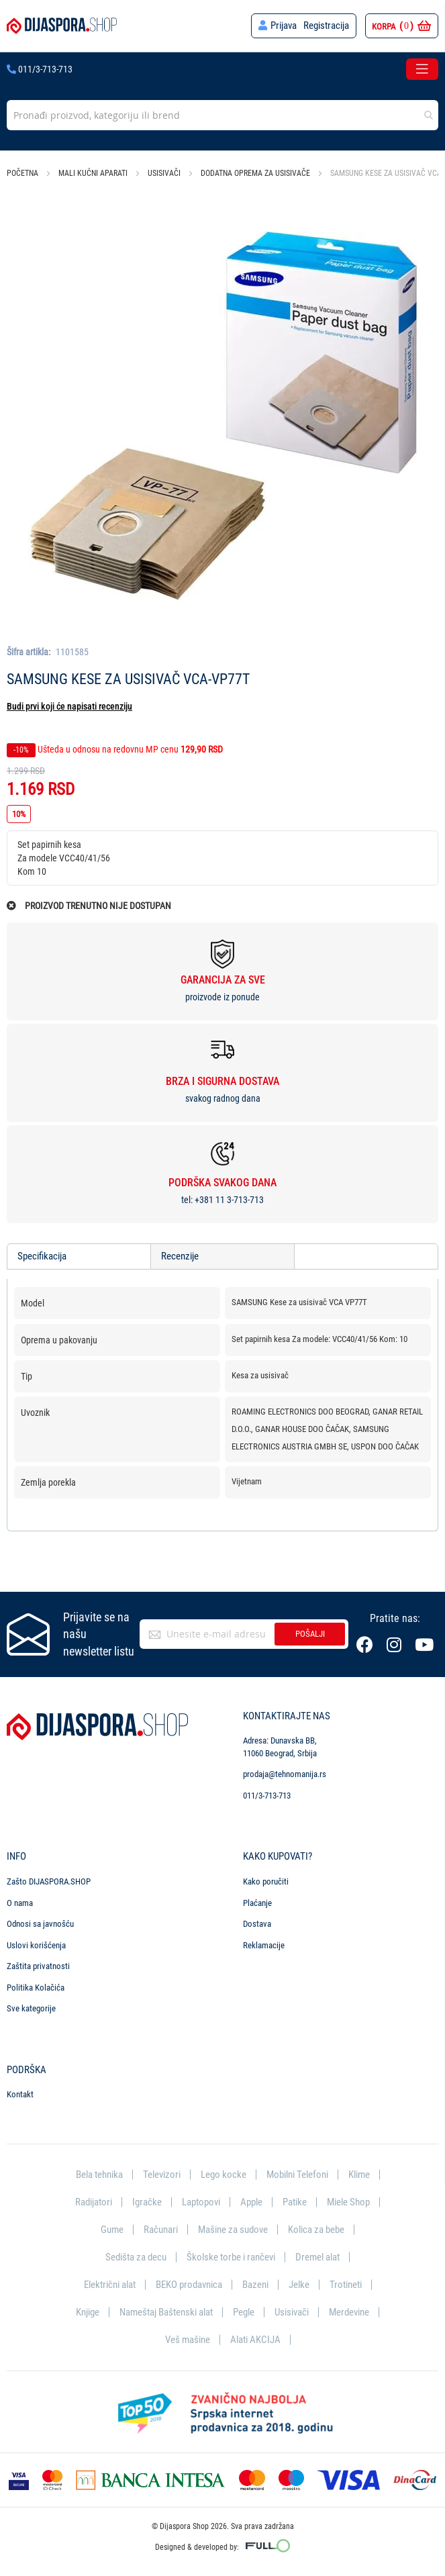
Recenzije (180, 1256)
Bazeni (255, 2283)
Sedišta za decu (135, 2256)
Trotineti (346, 2283)
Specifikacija (41, 1256)
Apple (251, 2200)
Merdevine (349, 2311)
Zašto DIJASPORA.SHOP (49, 1879)
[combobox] (222, 115)
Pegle (243, 2311)
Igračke (147, 2200)
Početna (22, 173)
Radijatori (93, 2200)
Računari (161, 2228)
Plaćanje (257, 1900)
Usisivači (164, 173)
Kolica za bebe (316, 2228)
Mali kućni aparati (93, 173)
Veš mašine (187, 2339)
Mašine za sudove (233, 2228)
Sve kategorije (31, 2006)
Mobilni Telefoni (297, 2172)
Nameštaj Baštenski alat (166, 2311)
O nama (20, 1900)
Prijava (283, 25)
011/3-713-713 (39, 69)
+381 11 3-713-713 (229, 1199)
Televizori (162, 2172)
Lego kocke (223, 2172)
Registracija (326, 25)
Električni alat (110, 2283)
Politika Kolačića (35, 1986)
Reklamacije (264, 1943)
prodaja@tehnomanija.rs (284, 1772)
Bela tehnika (99, 2172)
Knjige (87, 2311)
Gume (112, 2228)
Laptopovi (201, 2200)
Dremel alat (317, 2256)
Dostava (257, 1922)
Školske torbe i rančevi (231, 2256)
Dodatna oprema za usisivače (255, 173)
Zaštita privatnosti (38, 1964)
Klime (359, 2172)
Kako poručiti (266, 1879)
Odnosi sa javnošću (40, 1922)
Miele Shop (348, 2200)
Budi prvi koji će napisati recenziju (69, 706)
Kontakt (20, 2092)
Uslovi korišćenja (36, 1943)
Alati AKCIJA (255, 2339)
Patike (295, 2200)
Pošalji (310, 1632)
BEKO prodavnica (189, 2283)
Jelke (299, 2283)
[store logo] (62, 26)
